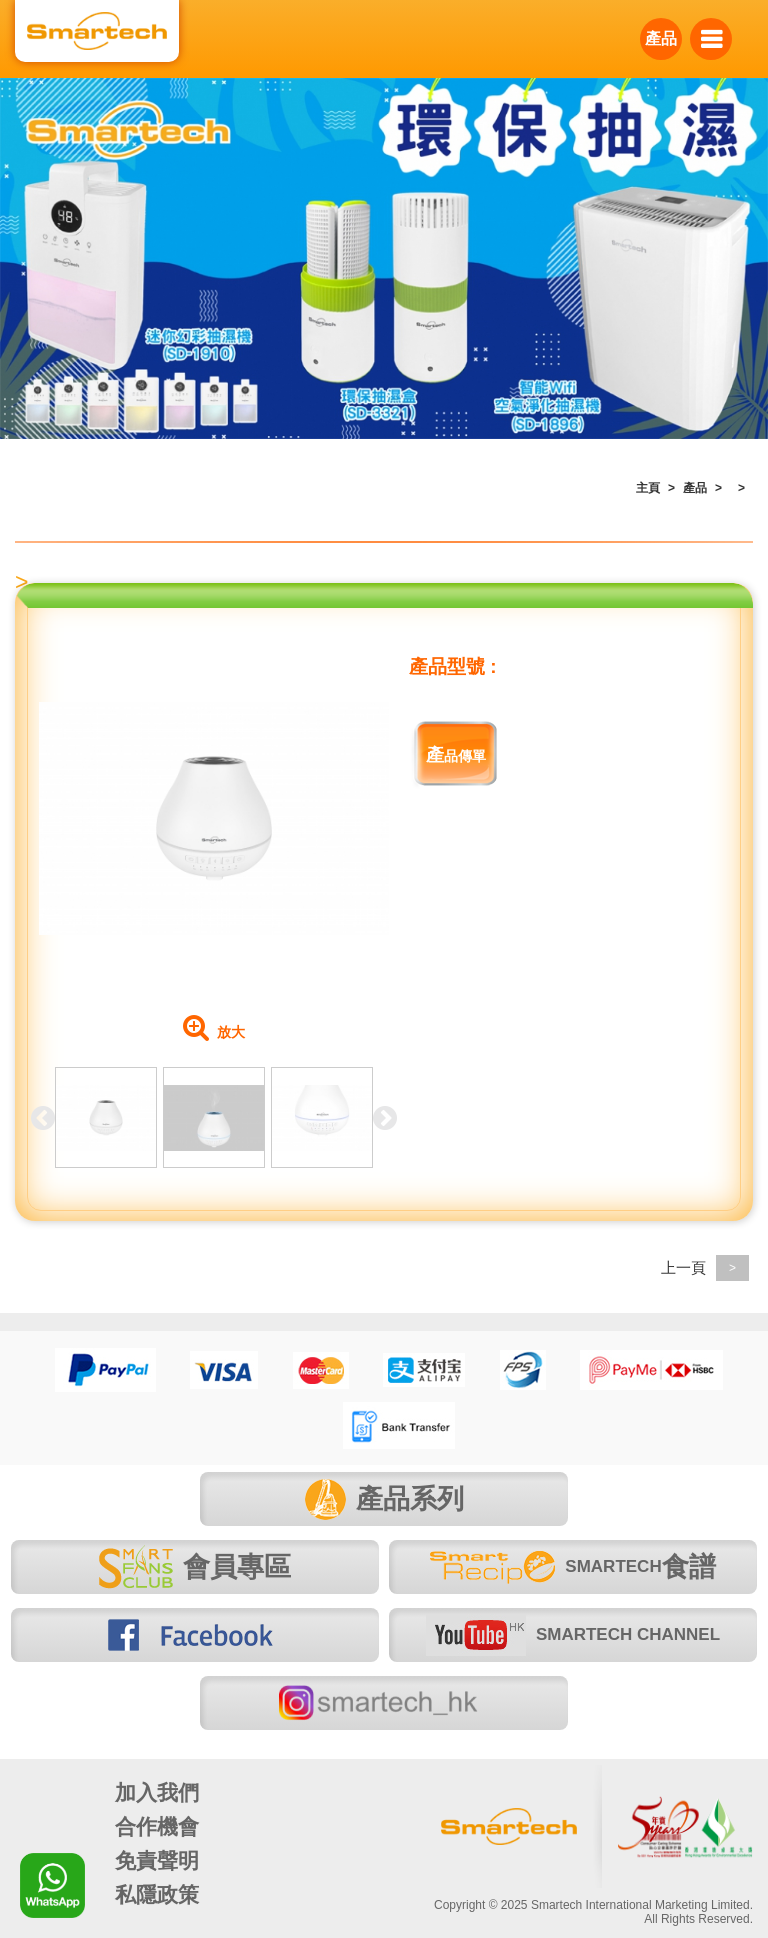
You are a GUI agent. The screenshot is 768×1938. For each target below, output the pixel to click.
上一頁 (705, 1267)
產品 (661, 38)
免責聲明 (157, 1860)
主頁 (648, 488)
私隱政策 (157, 1894)
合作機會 (157, 1826)
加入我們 (157, 1792)
